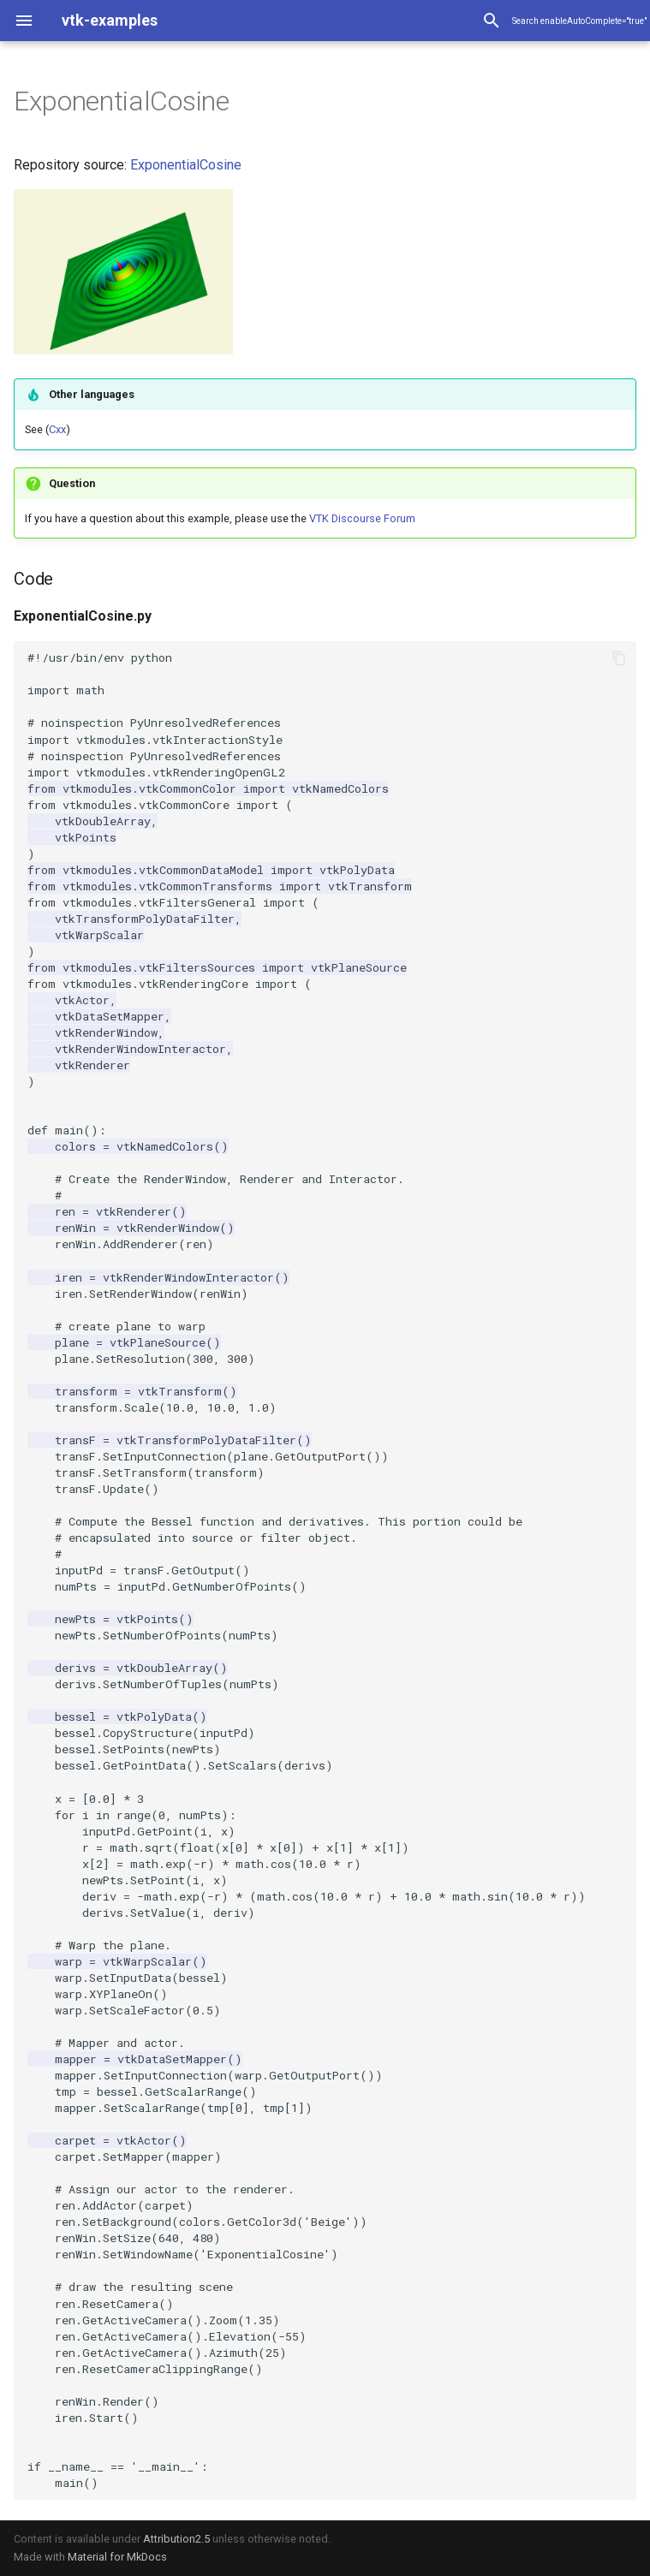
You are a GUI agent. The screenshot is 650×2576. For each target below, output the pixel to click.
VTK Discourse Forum (362, 518)
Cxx (57, 429)
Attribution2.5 (176, 2538)
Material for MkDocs (117, 2556)
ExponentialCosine (186, 165)
